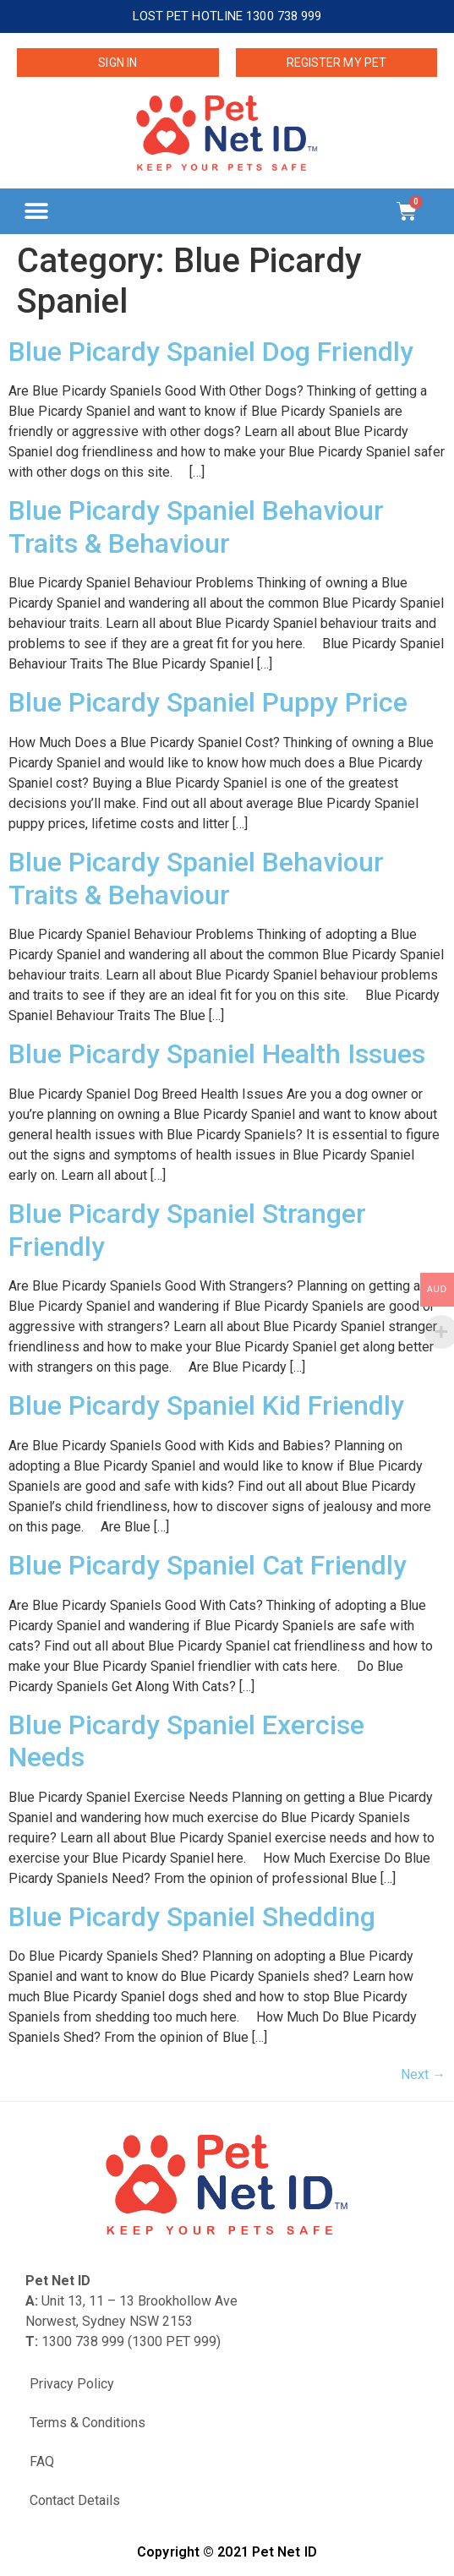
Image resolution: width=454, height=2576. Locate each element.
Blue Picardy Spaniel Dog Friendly (210, 352)
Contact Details (75, 2500)
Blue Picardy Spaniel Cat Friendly (207, 1565)
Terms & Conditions (87, 2423)
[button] (36, 211)
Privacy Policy (72, 2384)
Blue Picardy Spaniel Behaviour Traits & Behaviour (196, 526)
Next (423, 2074)
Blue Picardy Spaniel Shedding (191, 1917)
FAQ (42, 2461)
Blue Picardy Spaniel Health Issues (216, 1054)
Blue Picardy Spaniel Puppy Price (208, 702)
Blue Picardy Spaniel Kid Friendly (206, 1405)
